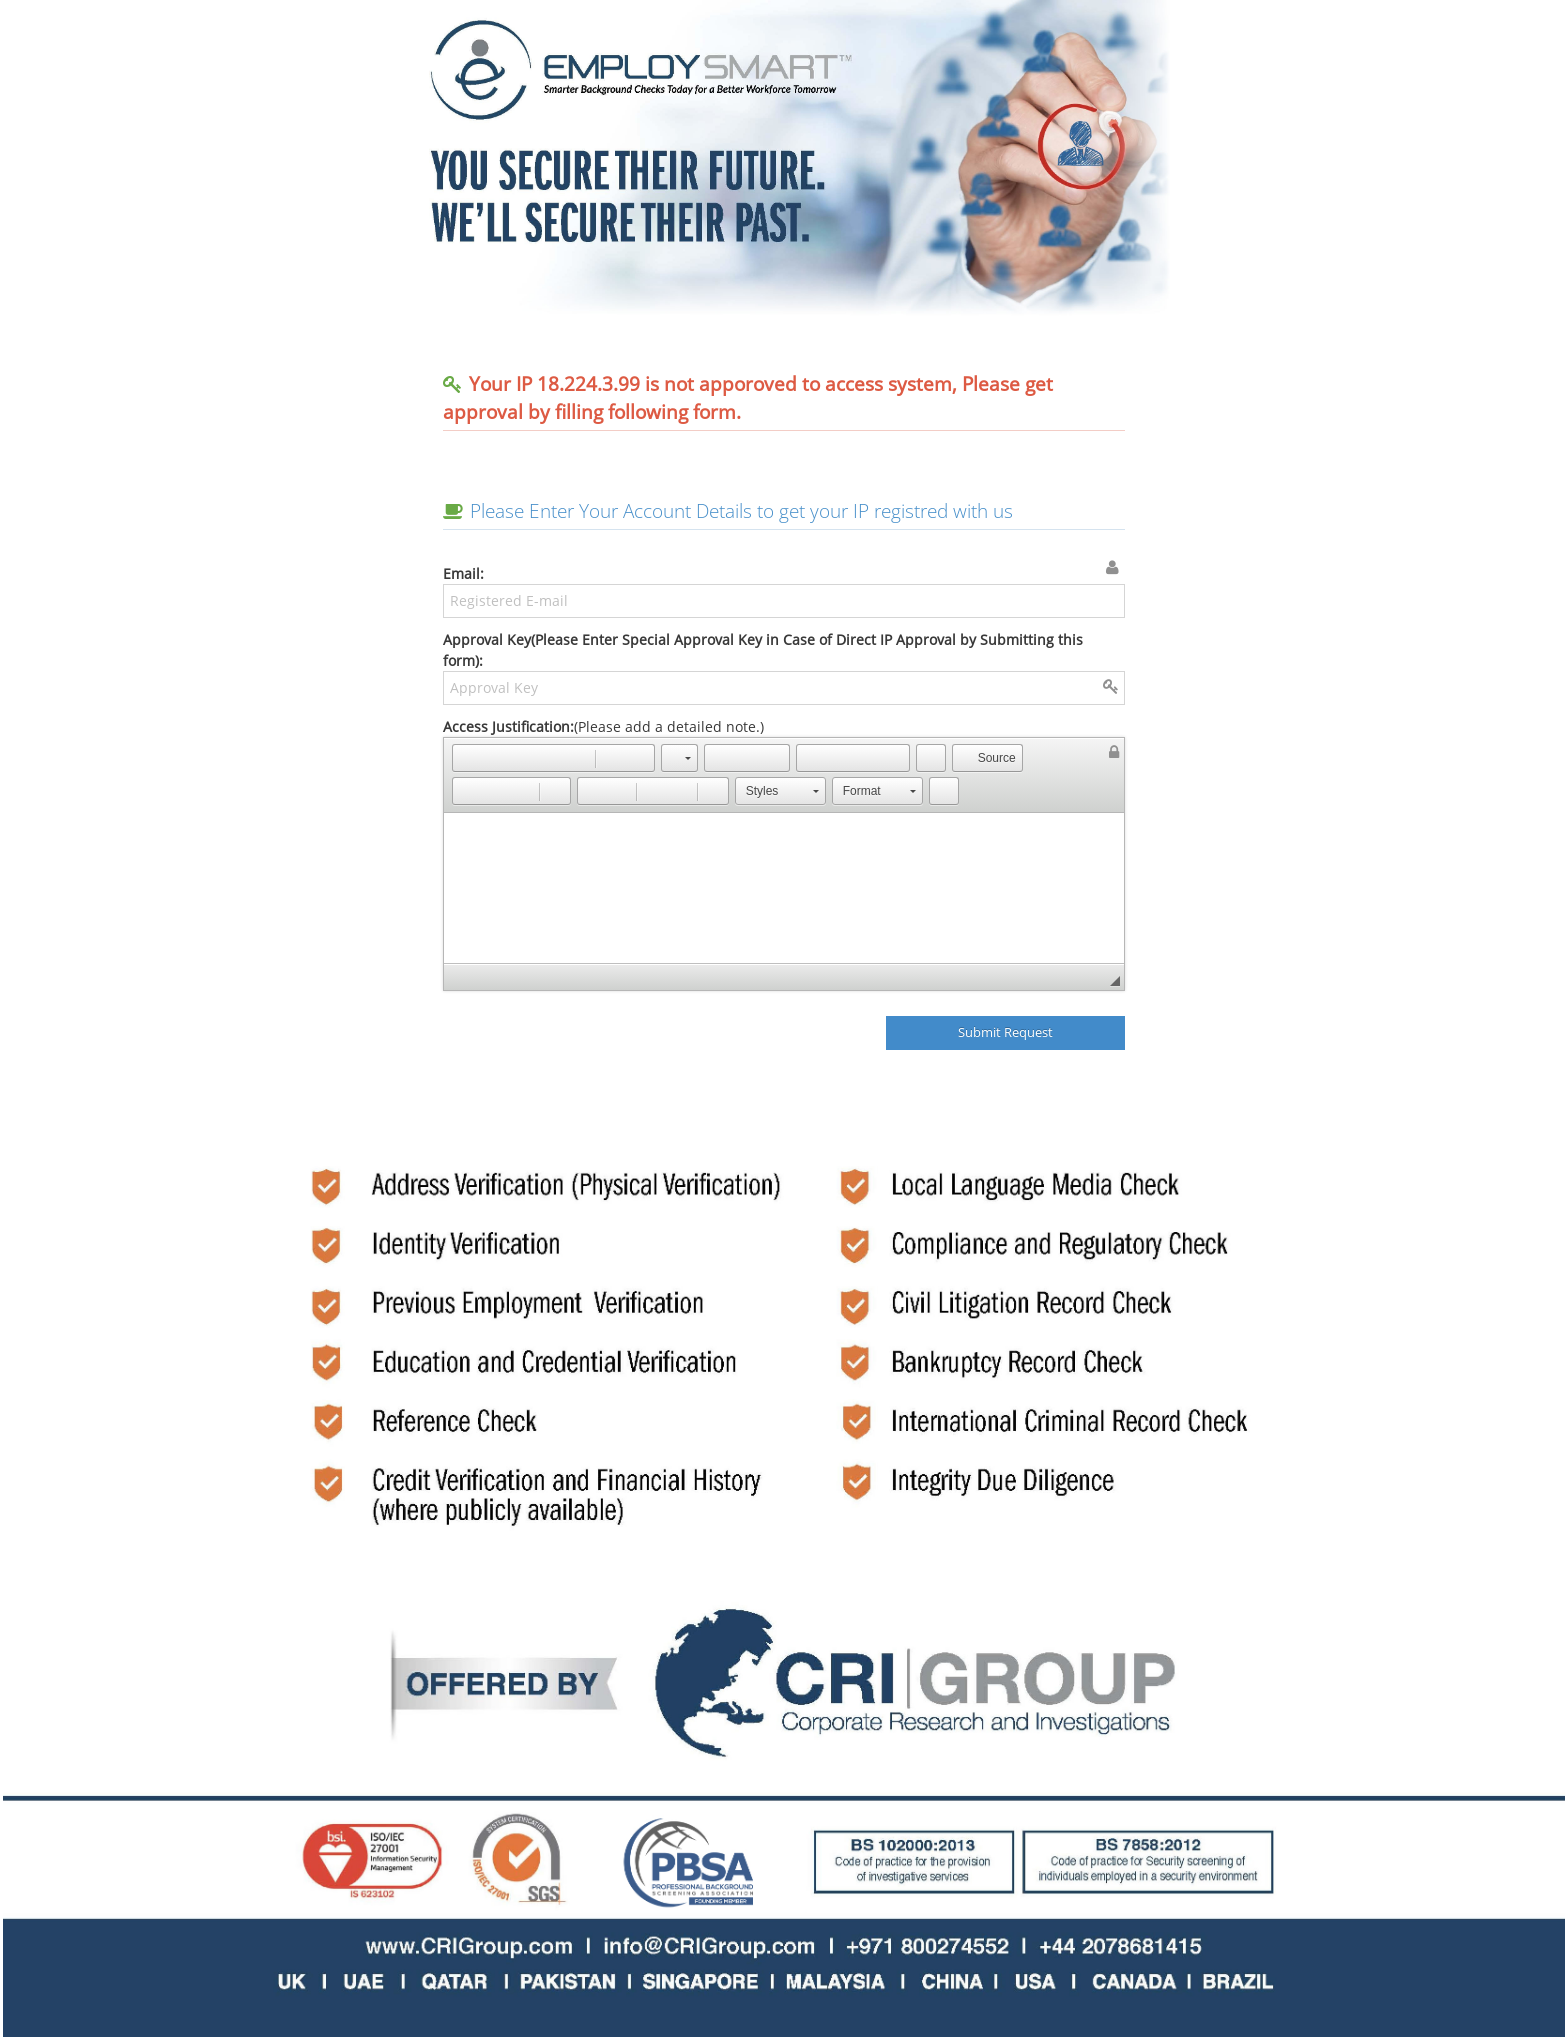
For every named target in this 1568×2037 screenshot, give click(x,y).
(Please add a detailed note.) (784, 854)
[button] (467, 758)
